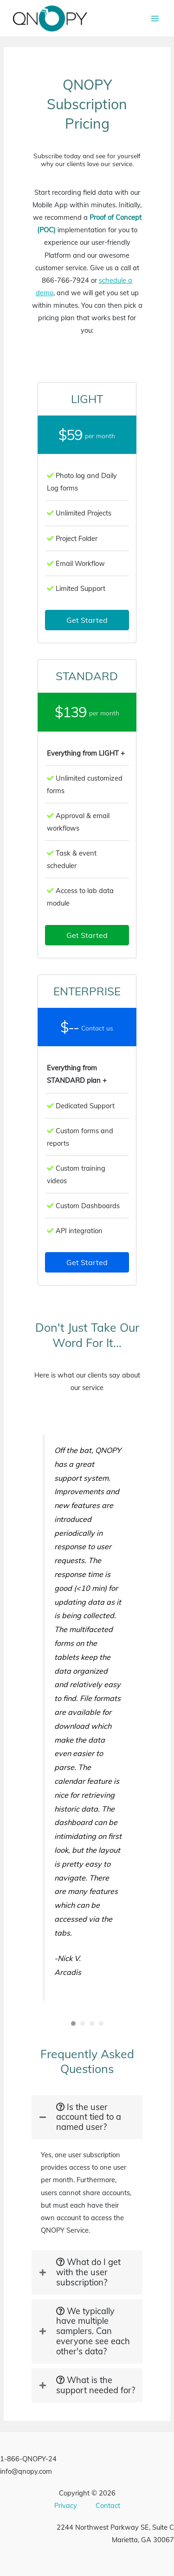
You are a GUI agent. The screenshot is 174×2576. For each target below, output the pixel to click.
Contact (108, 2505)
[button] (87, 620)
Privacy (65, 2505)
